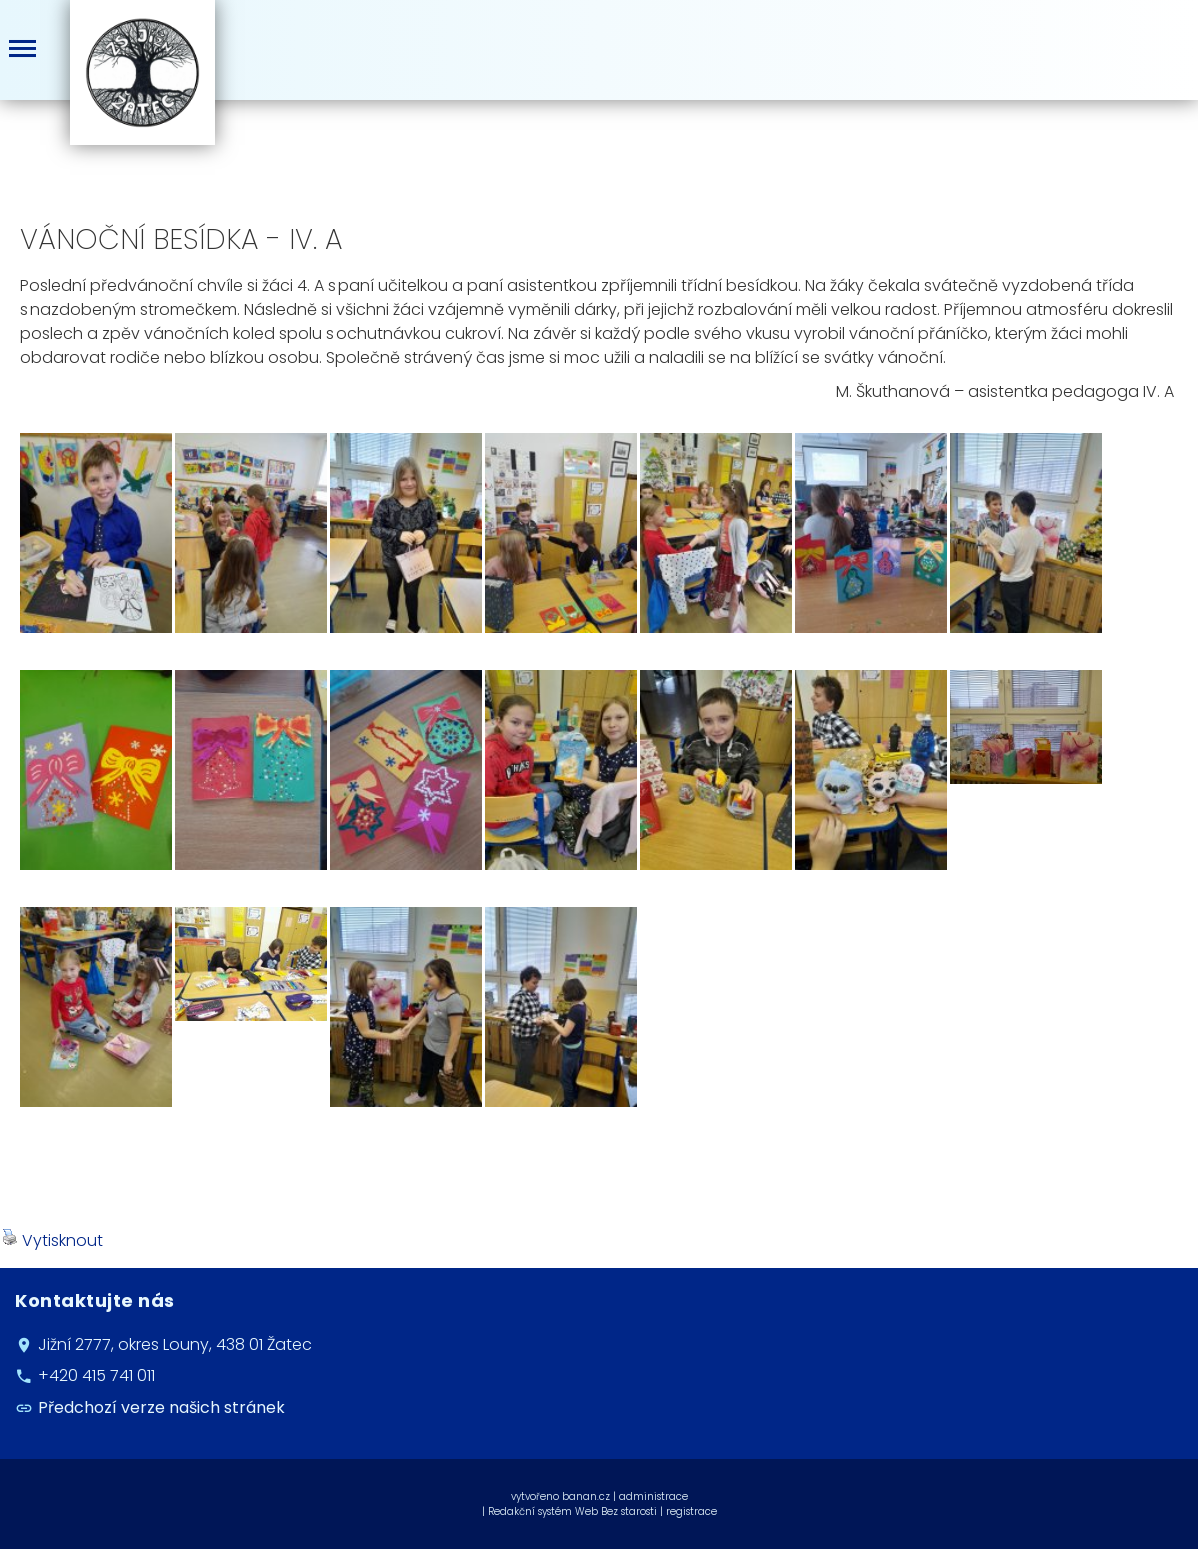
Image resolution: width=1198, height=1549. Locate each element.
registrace (691, 1511)
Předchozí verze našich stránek (161, 1407)
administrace (653, 1496)
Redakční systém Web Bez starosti (572, 1511)
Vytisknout (52, 1240)
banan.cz (586, 1496)
